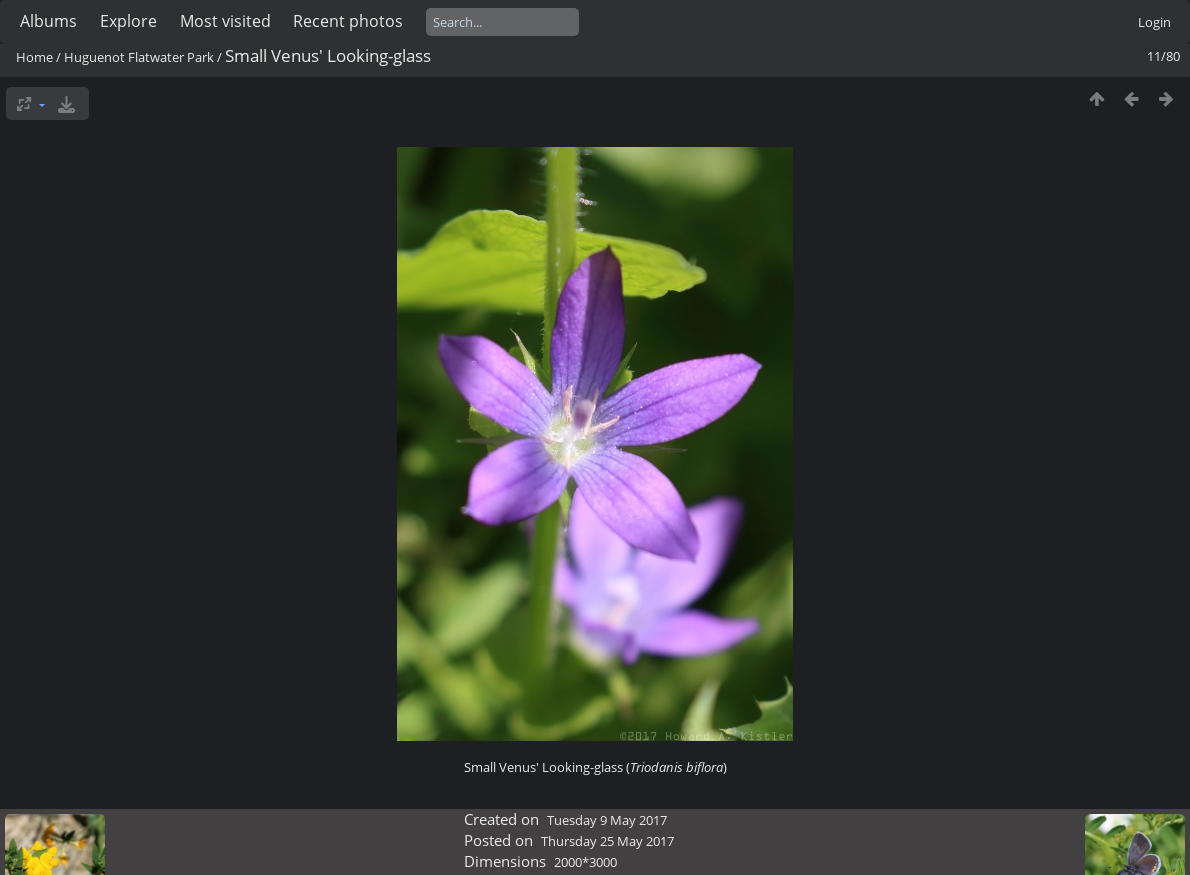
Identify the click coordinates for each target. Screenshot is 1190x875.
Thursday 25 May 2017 (607, 841)
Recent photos (348, 21)
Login (1154, 22)
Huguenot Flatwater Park (139, 57)
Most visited (225, 21)
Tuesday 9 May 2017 (607, 820)
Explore (128, 21)
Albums (48, 21)
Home (34, 57)
